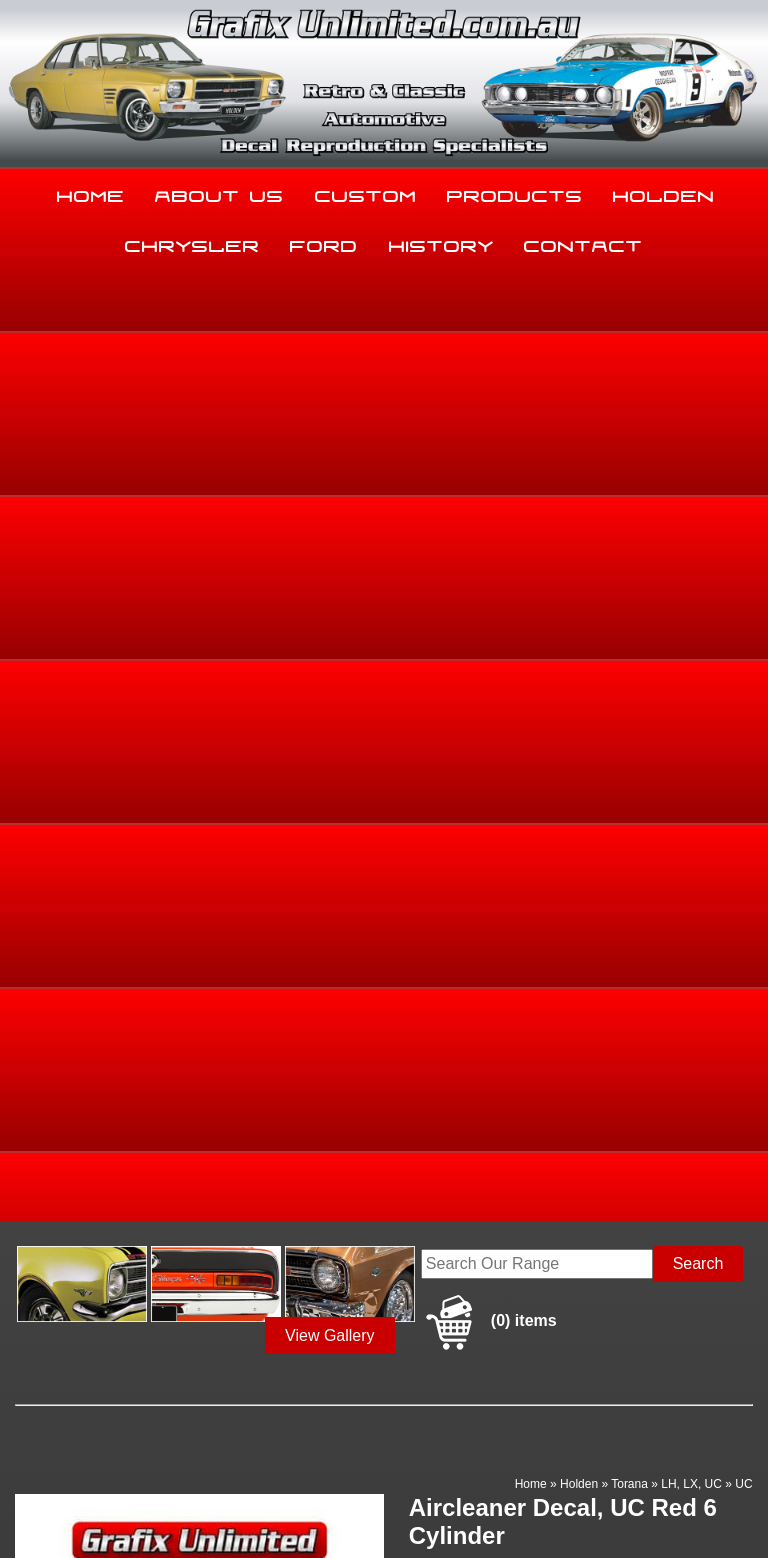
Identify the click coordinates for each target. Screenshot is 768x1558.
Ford (324, 242)
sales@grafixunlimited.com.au (115, 1388)
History (441, 242)
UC (743, 530)
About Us (219, 192)
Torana (629, 530)
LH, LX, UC (691, 530)
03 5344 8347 (57, 1338)
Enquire (487, 837)
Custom (366, 192)
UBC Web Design (161, 1514)
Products (515, 192)
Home (91, 192)
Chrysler (192, 242)
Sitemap (30, 1502)
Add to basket (487, 792)
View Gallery (330, 381)
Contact (583, 242)
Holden (664, 192)
